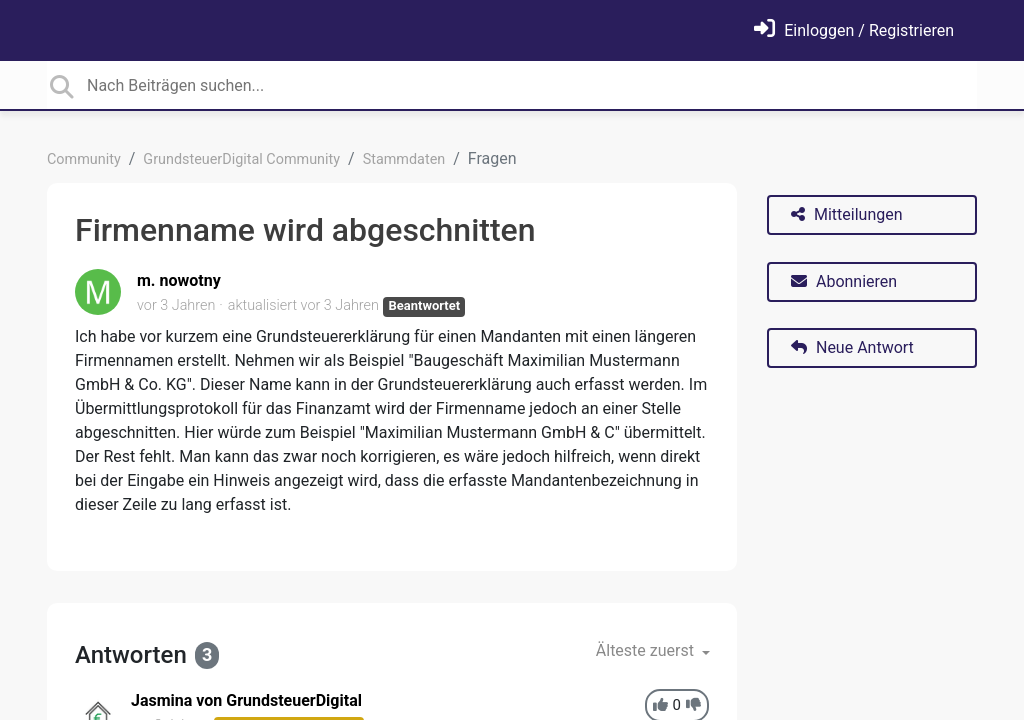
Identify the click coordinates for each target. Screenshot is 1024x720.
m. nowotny (179, 280)
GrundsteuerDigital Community (241, 159)
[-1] (693, 705)
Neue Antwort (852, 347)
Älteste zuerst (647, 650)
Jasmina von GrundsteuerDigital (246, 700)
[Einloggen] (854, 30)
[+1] (660, 705)
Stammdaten (404, 159)
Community (84, 159)
